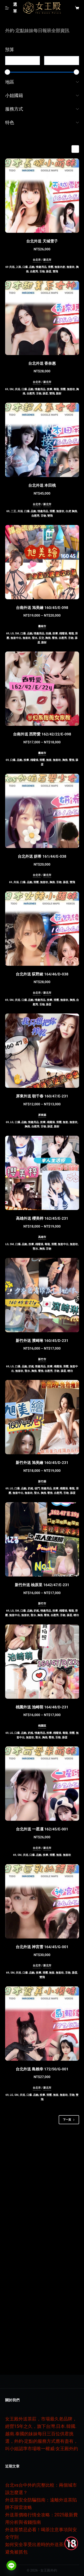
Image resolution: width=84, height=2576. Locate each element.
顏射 (58, 393)
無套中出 (16, 638)
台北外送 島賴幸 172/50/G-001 (42, 2069)
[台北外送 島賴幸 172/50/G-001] (42, 2023)
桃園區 (42, 1725)
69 (6, 389)
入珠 (18, 267)
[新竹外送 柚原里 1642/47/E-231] (42, 1539)
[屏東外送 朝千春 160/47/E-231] (42, 1050)
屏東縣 (42, 1115)
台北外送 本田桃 (42, 485)
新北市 (47, 259)
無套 (49, 760)
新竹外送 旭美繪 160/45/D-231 (42, 1462)
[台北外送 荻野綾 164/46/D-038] (42, 928)
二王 (13, 511)
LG (12, 633)
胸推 (48, 638)
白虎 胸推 (71, 511)
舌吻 (42, 271)
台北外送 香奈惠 (42, 363)
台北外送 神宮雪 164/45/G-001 (42, 1947)
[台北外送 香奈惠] (42, 318)
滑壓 (50, 267)
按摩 (49, 389)
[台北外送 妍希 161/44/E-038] (42, 811)
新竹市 (42, 1359)
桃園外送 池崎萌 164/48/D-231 (42, 1707)
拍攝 (48, 633)
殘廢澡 (63, 633)
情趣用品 (41, 267)
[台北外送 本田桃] (42, 440)
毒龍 (56, 389)
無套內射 (59, 267)
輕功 (70, 1371)
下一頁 (69, 2119)
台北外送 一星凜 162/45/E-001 (42, 1829)
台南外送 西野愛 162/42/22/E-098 (42, 734)
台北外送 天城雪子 (42, 241)
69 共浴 (10, 267)
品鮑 (31, 267)
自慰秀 (34, 271)
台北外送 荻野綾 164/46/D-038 (42, 974)
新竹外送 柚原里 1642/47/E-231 (42, 1585)
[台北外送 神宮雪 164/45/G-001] (42, 1901)
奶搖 (31, 1366)
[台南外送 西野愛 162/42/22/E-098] (42, 688)
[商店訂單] (75, 149)
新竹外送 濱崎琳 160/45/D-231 (42, 1340)
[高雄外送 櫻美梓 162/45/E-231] (42, 1173)
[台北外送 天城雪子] (42, 195)
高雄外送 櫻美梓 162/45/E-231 (42, 1218)
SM (11, 389)
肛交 (41, 638)
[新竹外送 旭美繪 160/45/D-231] (42, 1417)
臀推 (54, 638)
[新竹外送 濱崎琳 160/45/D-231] (42, 1295)
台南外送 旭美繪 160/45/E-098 (42, 607)
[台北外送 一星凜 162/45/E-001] (42, 1783)
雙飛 (55, 271)
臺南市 (42, 626)
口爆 (25, 267)
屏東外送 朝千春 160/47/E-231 (42, 1096)
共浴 (17, 389)
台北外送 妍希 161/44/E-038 (42, 856)
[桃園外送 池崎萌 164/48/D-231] (42, 1661)
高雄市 (42, 1237)
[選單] (12, 7)
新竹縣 (42, 1481)
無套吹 (71, 267)
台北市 (37, 259)
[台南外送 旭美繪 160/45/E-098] (42, 562)
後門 (37, 1488)
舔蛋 (48, 271)
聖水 (34, 638)
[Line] (11, 2565)
